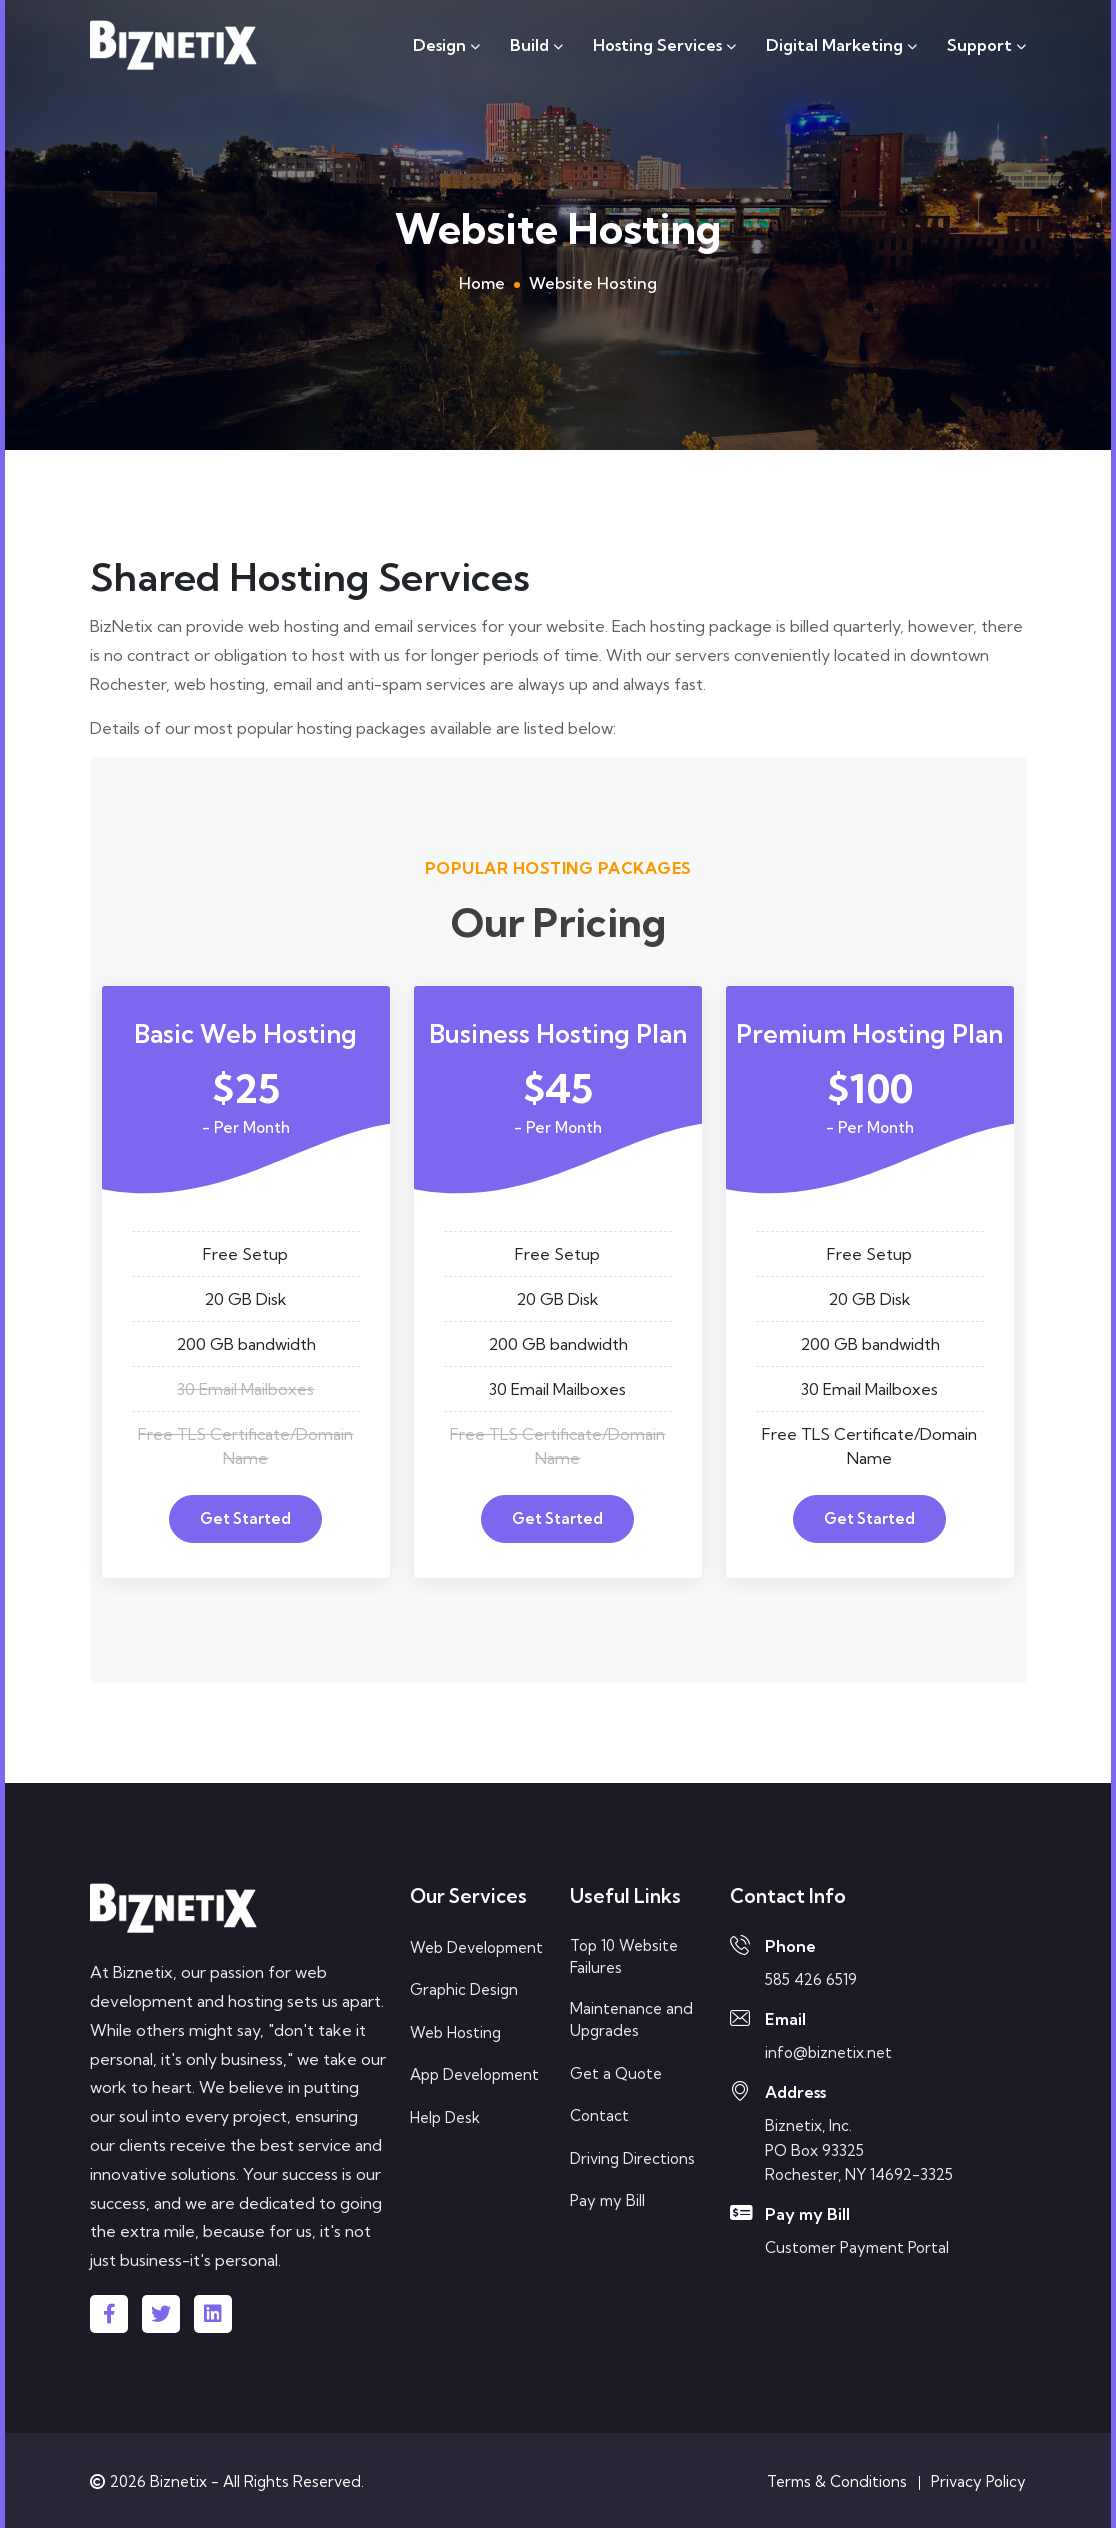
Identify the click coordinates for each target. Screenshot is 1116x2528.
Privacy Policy (978, 2481)
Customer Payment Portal (857, 2247)
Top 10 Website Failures (624, 1957)
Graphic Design (464, 1989)
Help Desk (445, 2117)
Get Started (245, 1518)
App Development (474, 2074)
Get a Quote (616, 2073)
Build (536, 45)
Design (446, 45)
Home (482, 283)
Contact (599, 2115)
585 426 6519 (811, 1979)
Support (986, 45)
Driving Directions (632, 2158)
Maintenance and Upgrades (631, 2020)
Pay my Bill (607, 2200)
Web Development (476, 1947)
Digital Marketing (841, 45)
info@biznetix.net (828, 2052)
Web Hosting (455, 2032)
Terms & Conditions (837, 2481)
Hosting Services (664, 45)
